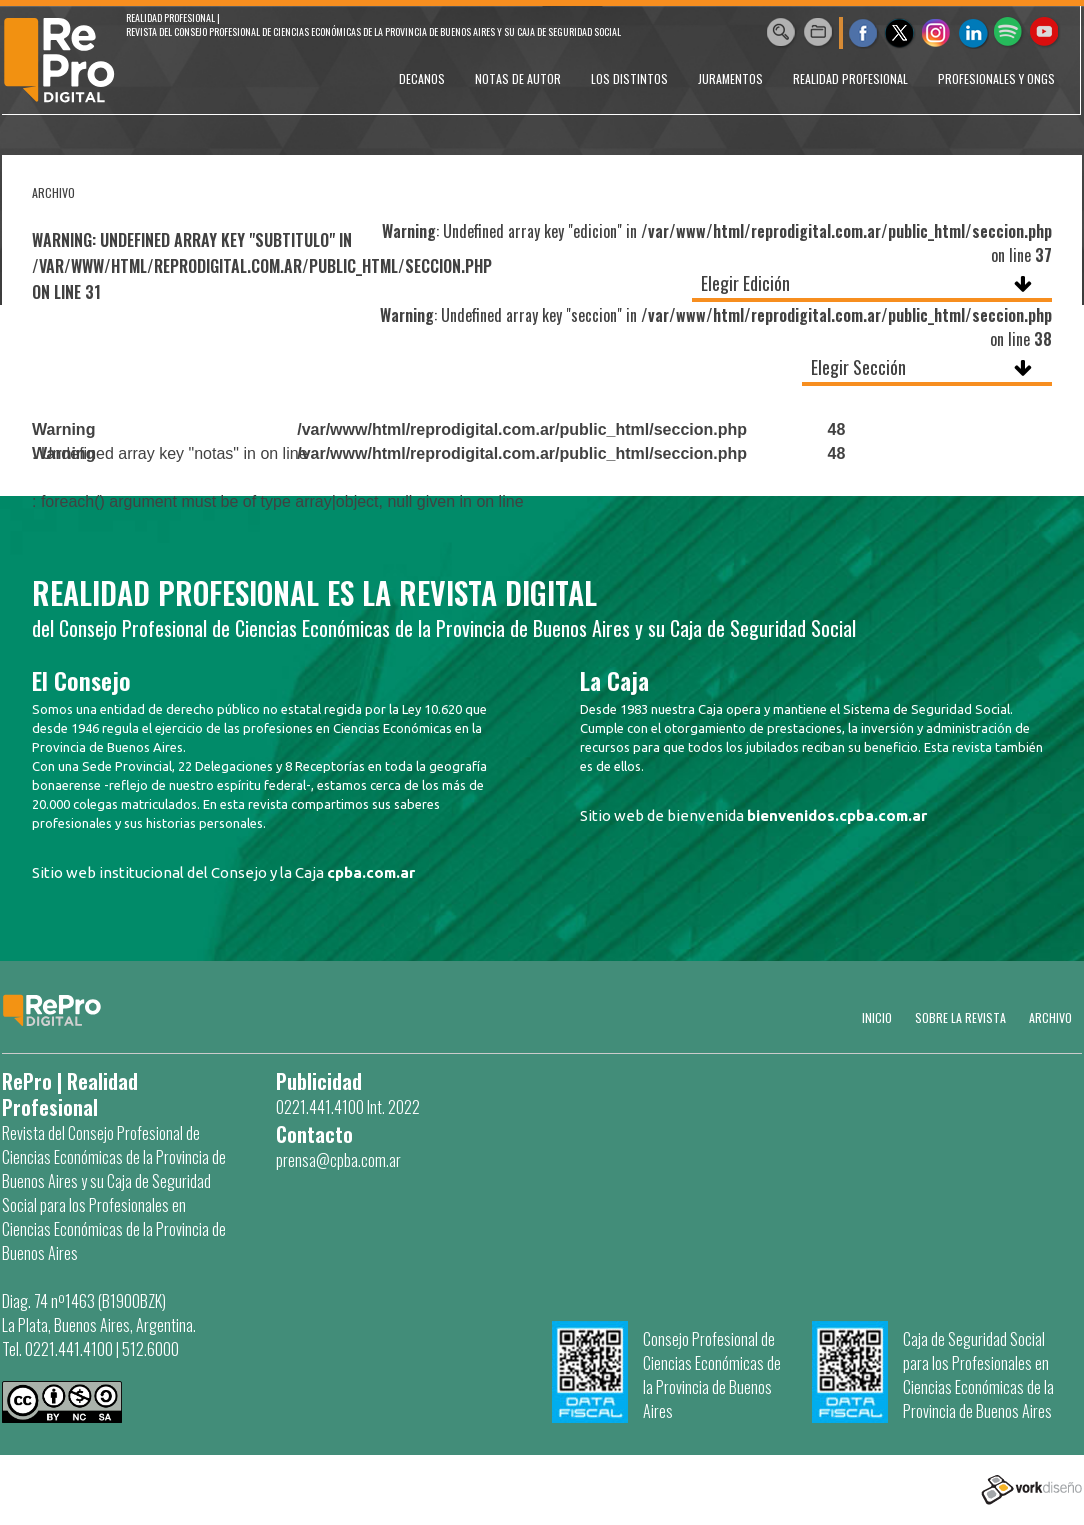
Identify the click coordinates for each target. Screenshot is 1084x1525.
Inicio (877, 1017)
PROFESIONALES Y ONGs (996, 78)
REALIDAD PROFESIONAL (850, 78)
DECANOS (422, 78)
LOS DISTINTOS (629, 78)
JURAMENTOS (730, 78)
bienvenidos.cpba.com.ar (837, 815)
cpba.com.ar (371, 872)
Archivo (1050, 1017)
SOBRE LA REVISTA (960, 1017)
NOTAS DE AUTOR (518, 78)
